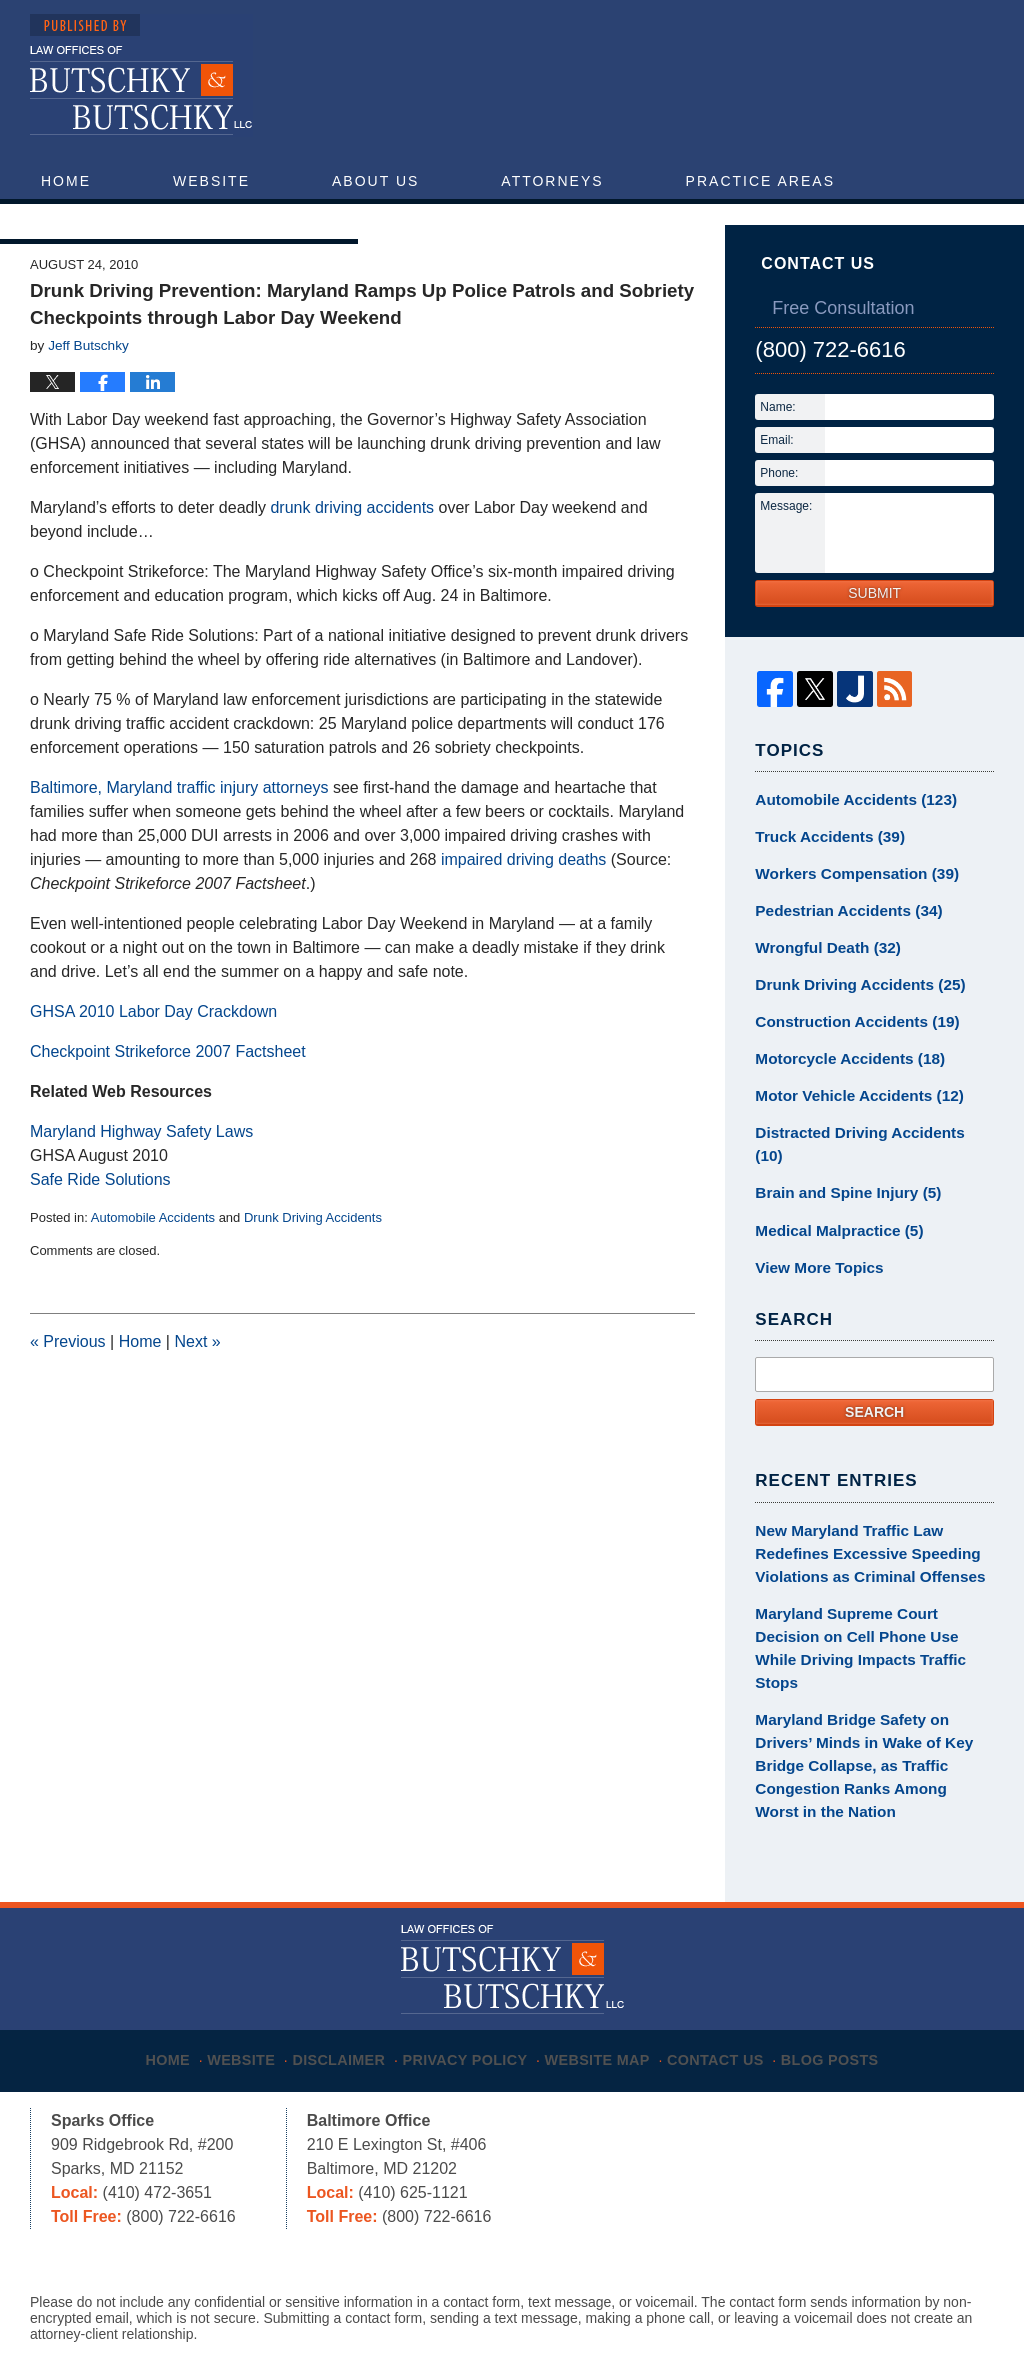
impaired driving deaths (523, 904)
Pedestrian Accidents (840, 948)
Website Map (606, 1978)
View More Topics (813, 1263)
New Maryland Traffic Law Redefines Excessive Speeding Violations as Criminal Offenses (860, 1545)
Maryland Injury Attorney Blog (141, 75)
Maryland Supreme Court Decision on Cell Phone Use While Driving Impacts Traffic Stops (869, 1622)
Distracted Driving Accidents (865, 1158)
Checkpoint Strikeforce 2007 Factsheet (168, 1096)
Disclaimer (344, 1978)
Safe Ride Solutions (100, 1224)
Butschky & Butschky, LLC (275, 2304)
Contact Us (262, 221)
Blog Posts (847, 1978)
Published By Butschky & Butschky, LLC (809, 81)
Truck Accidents (823, 878)
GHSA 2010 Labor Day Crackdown (153, 1056)
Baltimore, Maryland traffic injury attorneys (179, 832)
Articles (83, 221)
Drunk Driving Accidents (313, 1262)
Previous (68, 1386)
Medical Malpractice (831, 1228)
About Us (375, 181)
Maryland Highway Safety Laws (141, 1176)
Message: (786, 551)
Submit (874, 638)
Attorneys (552, 181)
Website (211, 181)
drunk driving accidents (352, 552)
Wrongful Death (821, 983)
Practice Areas (760, 181)
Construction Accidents (848, 1053)
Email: (776, 485)
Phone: (779, 518)
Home (66, 181)
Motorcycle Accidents (841, 1088)
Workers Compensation (848, 913)
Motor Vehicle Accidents (850, 1123)
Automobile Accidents (153, 1262)
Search (874, 1407)
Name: (777, 452)
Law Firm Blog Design (898, 2306)
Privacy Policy (473, 1978)
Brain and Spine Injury (840, 1193)
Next (197, 1386)
